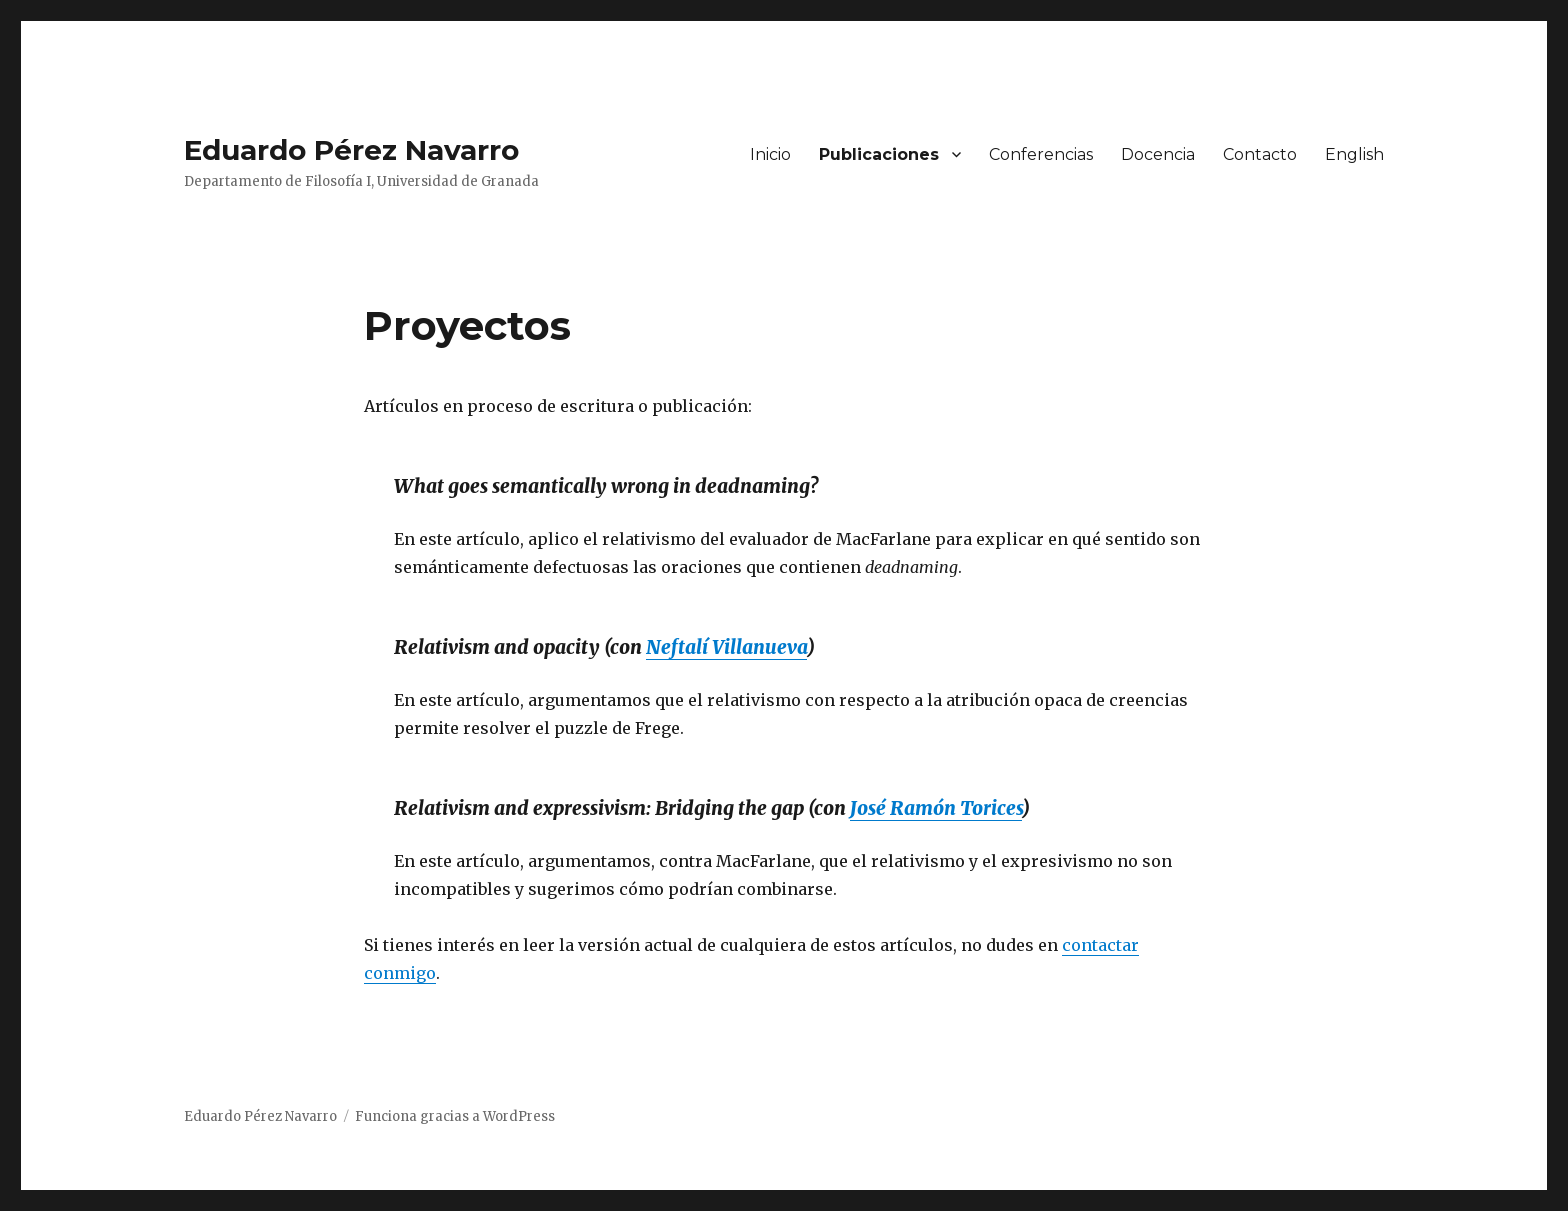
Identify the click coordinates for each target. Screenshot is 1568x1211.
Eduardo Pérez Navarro (351, 150)
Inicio (770, 154)
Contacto (1260, 154)
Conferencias (1041, 154)
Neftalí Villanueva (726, 647)
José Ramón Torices (936, 808)
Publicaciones (879, 154)
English (1354, 154)
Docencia (1158, 154)
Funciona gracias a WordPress (455, 1116)
